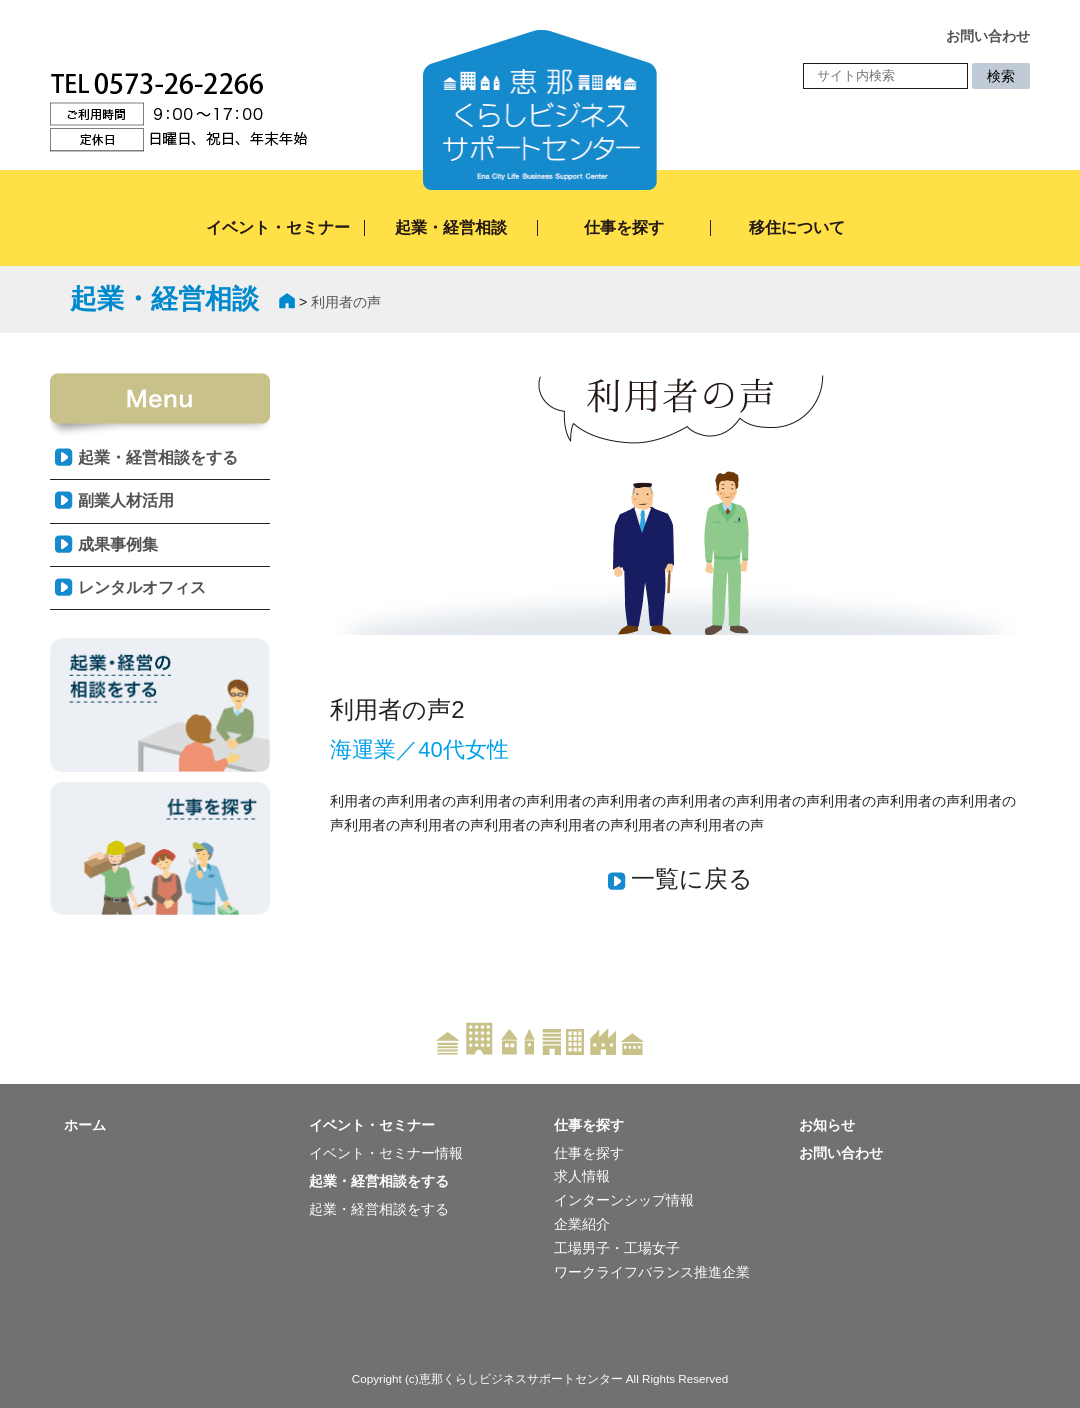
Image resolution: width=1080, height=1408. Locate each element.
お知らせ (827, 1125)
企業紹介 (582, 1224)
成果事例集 (118, 544)
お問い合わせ (841, 1153)
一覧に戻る (692, 878)
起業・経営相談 (451, 228)
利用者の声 (346, 302)
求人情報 (582, 1176)
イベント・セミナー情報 (386, 1153)
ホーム (85, 1125)
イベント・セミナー (278, 228)
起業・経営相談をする (158, 457)
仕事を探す (624, 228)
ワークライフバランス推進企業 (652, 1272)
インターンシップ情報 (624, 1200)
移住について (797, 228)
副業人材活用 (126, 500)
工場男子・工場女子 (617, 1248)
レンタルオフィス (142, 587)
